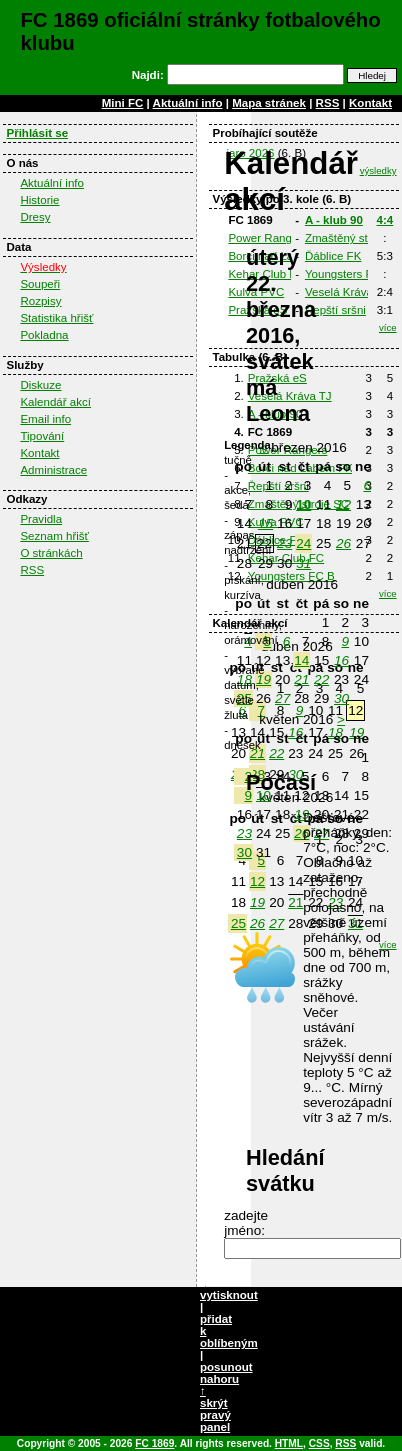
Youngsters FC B (348, 274)
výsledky (378, 170)
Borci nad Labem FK (280, 256)
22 (321, 679)
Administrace (53, 470)
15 (265, 523)
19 (257, 902)
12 (257, 881)
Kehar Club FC (266, 274)
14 (301, 660)
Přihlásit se (37, 133)
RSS (328, 103)
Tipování (42, 436)
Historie (39, 200)
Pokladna (44, 335)
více (388, 327)
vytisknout (229, 1295)
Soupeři (40, 284)
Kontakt (370, 103)
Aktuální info (188, 103)
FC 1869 (154, 1443)
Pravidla (41, 519)
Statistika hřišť (56, 318)
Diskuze (40, 385)
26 (257, 923)
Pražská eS (257, 310)
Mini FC (123, 103)
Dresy (35, 217)
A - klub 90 (334, 220)
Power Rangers (268, 238)
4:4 (385, 220)
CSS (319, 1443)
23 (284, 543)
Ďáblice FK (333, 256)
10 (303, 504)
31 (303, 563)
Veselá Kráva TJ (347, 292)
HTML (289, 1443)
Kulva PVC (256, 292)
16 (341, 660)
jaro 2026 (250, 153)
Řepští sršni (335, 310)
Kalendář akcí (55, 402)
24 (303, 543)
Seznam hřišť (54, 536)
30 (341, 698)
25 (238, 923)
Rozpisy (40, 301)
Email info (45, 419)
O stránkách (51, 553)
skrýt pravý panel (215, 1415)
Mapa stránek (269, 103)
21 (295, 902)
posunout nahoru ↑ (226, 1379)
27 (276, 923)
